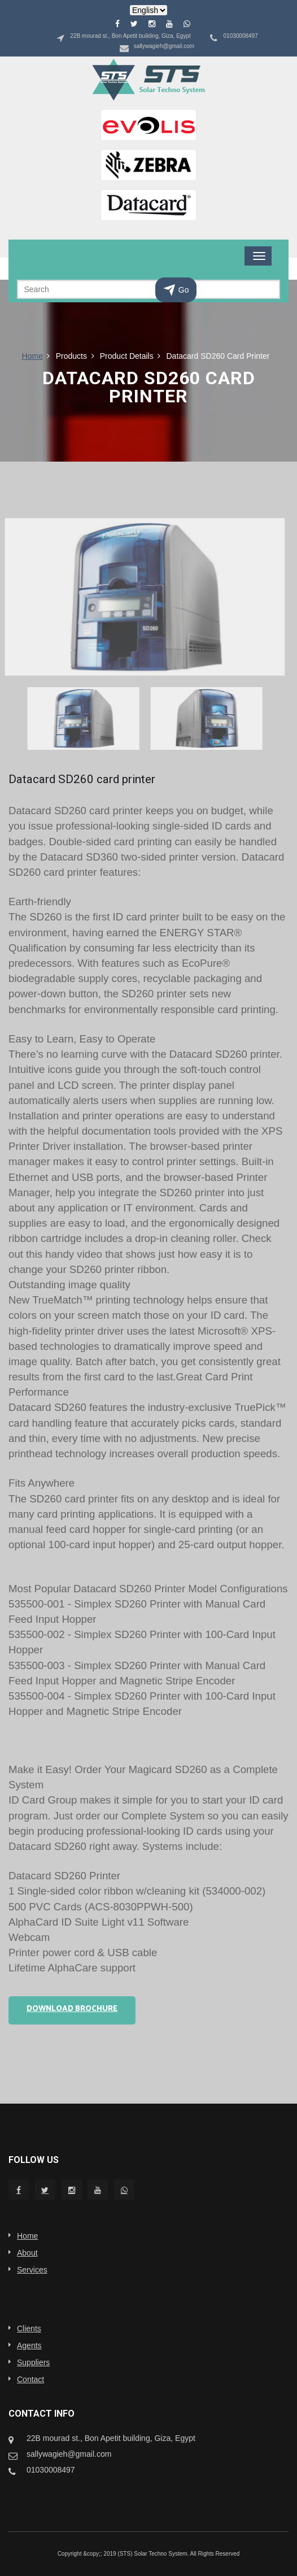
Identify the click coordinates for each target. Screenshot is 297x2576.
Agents (29, 2345)
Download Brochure (72, 2008)
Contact (30, 2379)
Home (32, 355)
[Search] (148, 289)
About (27, 2252)
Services (32, 2269)
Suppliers (33, 2362)
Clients (29, 2328)
